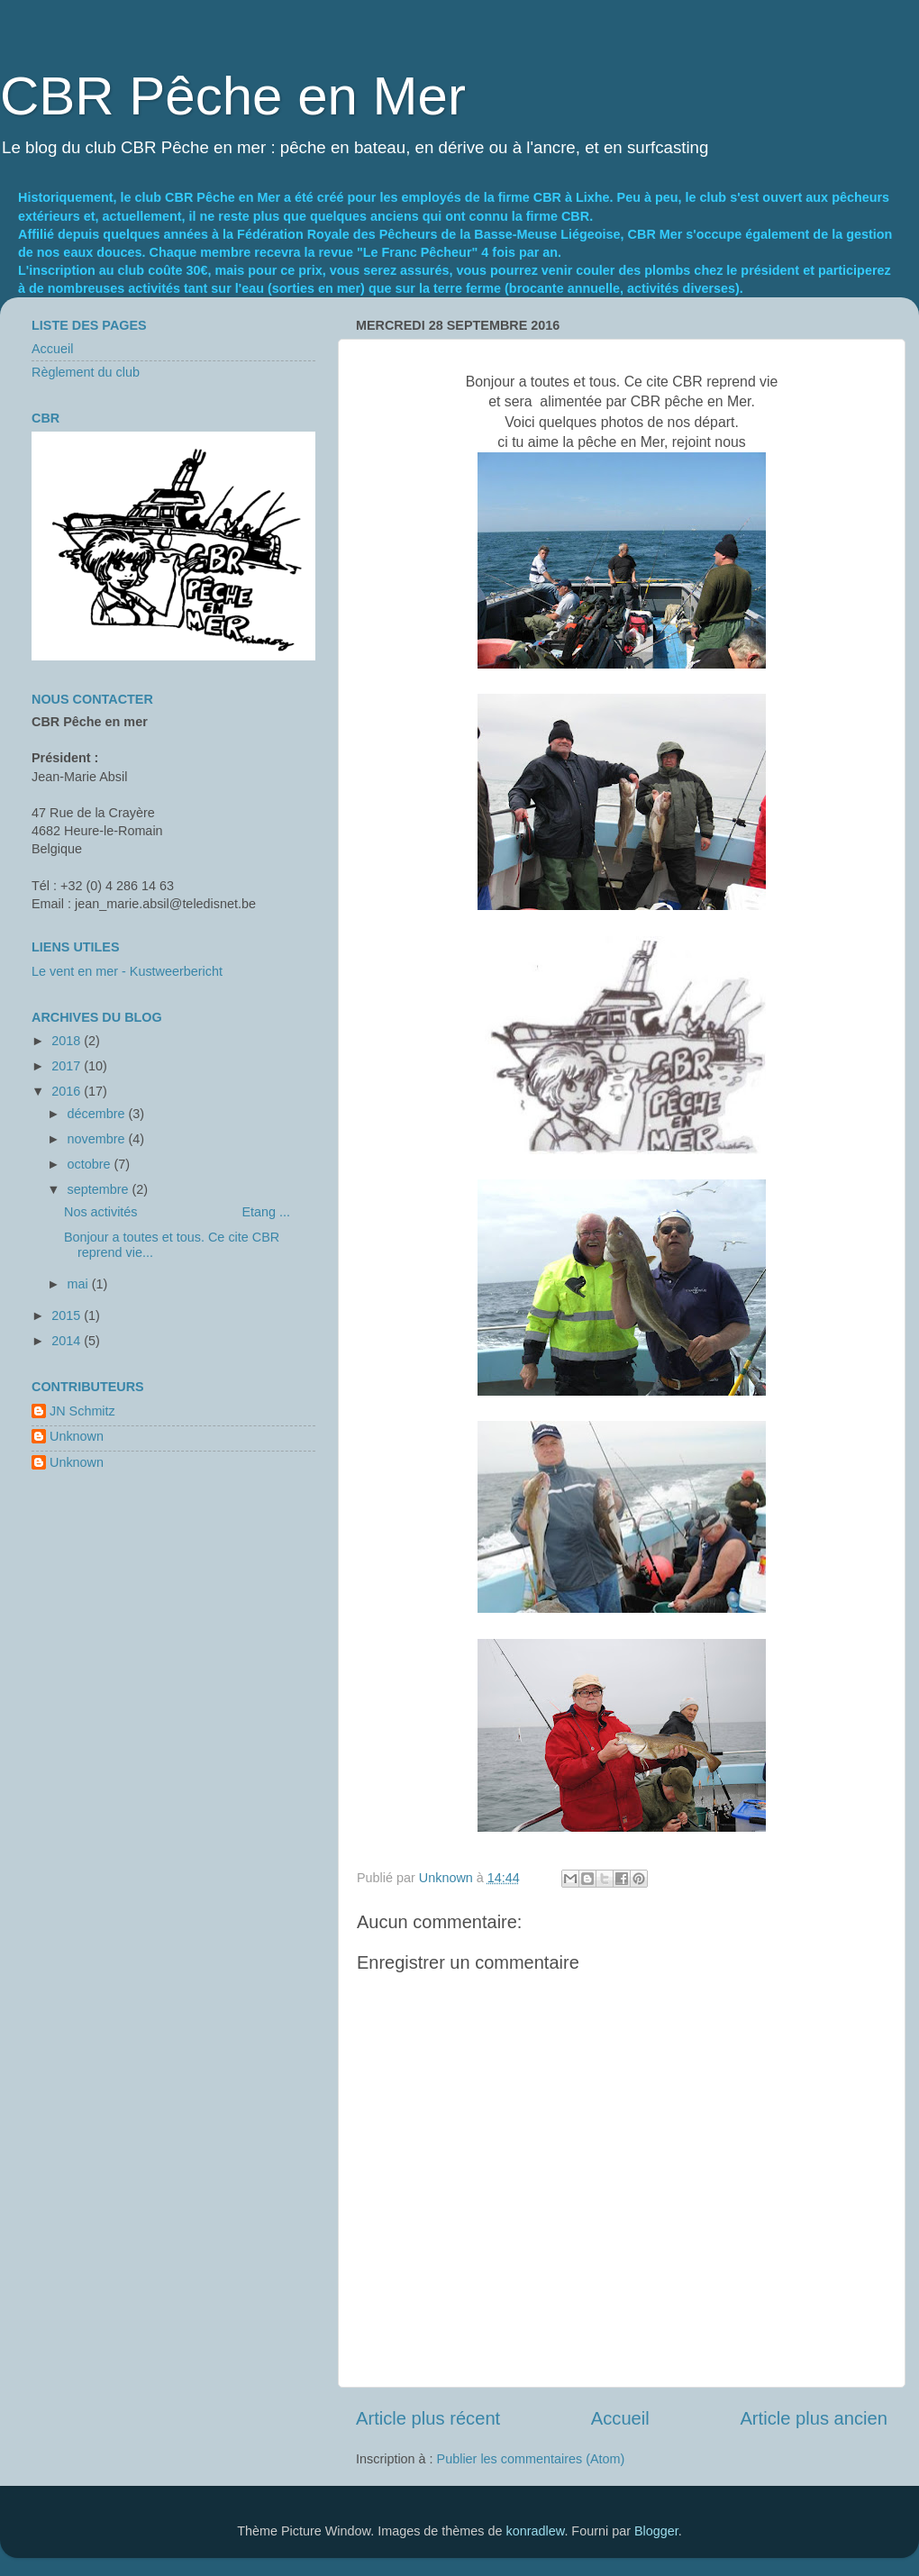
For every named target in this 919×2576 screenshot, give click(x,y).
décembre (98, 1113)
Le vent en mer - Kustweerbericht (127, 971)
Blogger (656, 2531)
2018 (67, 1040)
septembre (100, 1189)
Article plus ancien (813, 2418)
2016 (67, 1091)
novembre (98, 1139)
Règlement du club (86, 372)
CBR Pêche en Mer (233, 96)
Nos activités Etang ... (177, 1212)
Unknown (77, 1436)
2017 (67, 1066)
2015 (67, 1315)
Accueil (620, 2418)
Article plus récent (428, 2418)
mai (80, 1284)
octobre (91, 1164)
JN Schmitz (82, 1411)
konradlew (535, 2531)
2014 (67, 1341)
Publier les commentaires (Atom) (531, 2459)
